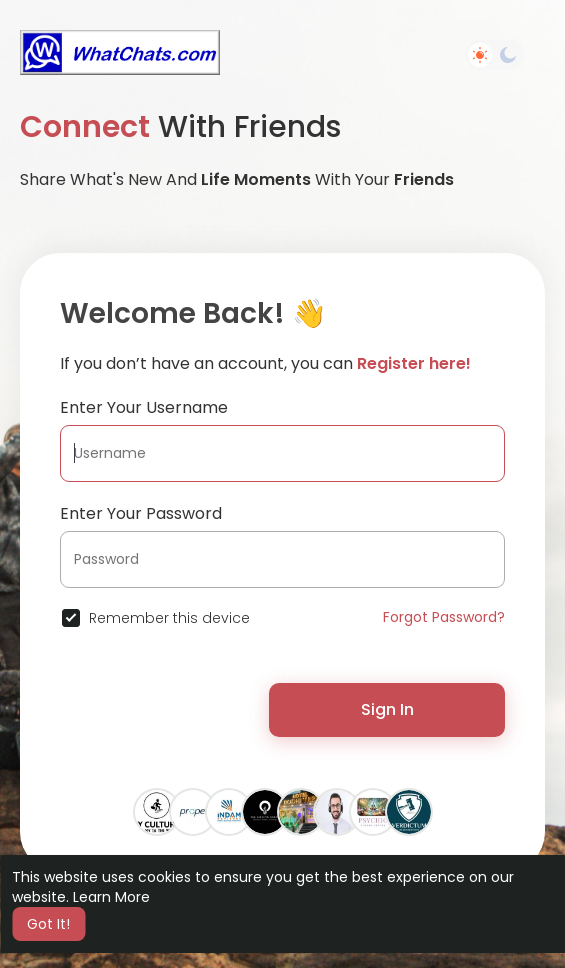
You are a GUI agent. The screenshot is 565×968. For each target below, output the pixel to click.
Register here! (414, 363)
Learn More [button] (111, 897)
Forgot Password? (444, 617)
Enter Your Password (141, 513)
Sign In (387, 709)
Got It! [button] (48, 924)
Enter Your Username (144, 407)
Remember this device (169, 618)
